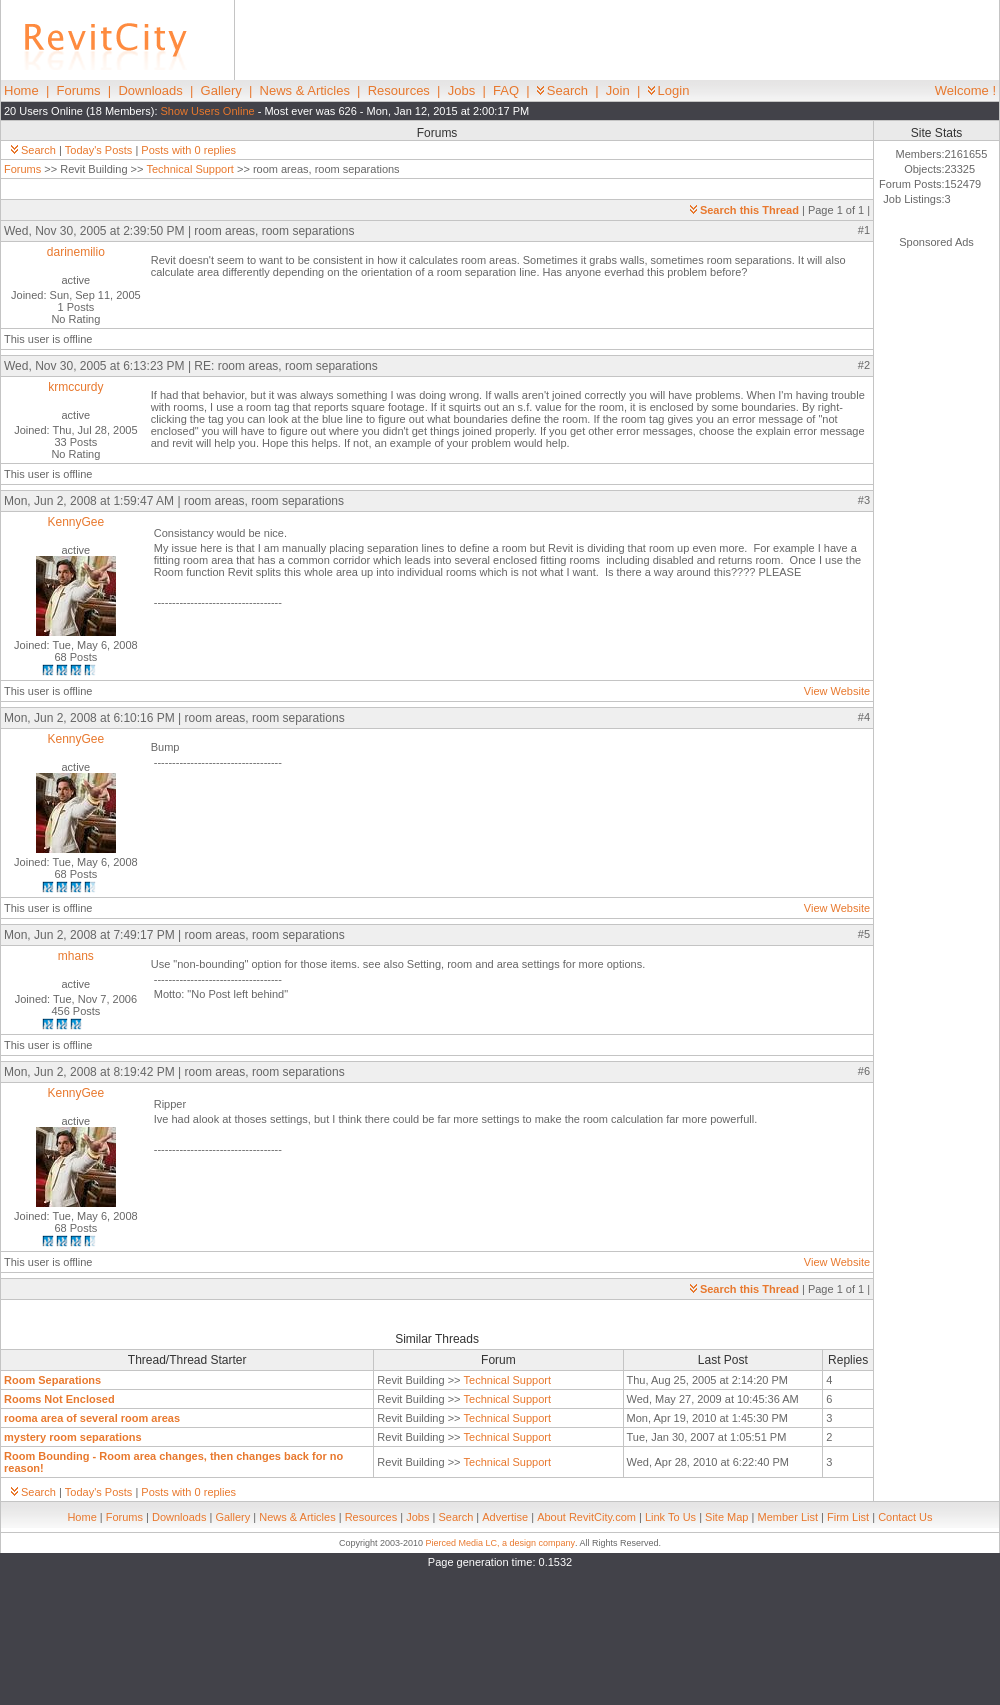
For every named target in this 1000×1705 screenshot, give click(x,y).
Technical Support (189, 169)
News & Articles (305, 90)
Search (562, 90)
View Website (837, 691)
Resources (399, 90)
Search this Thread (744, 210)
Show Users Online (208, 111)
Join (618, 90)
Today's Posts (99, 150)
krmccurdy (75, 387)
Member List (787, 1517)
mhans (76, 956)
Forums (79, 90)
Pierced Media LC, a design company (500, 1543)
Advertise (505, 1517)
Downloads (150, 90)
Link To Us (670, 1517)
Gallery (221, 90)
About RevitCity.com (586, 1517)
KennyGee (76, 522)
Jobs (461, 90)
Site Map (726, 1517)
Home (21, 90)
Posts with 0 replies (188, 150)
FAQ (506, 90)
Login (669, 90)
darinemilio (76, 252)
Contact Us (905, 1517)
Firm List (848, 1517)
